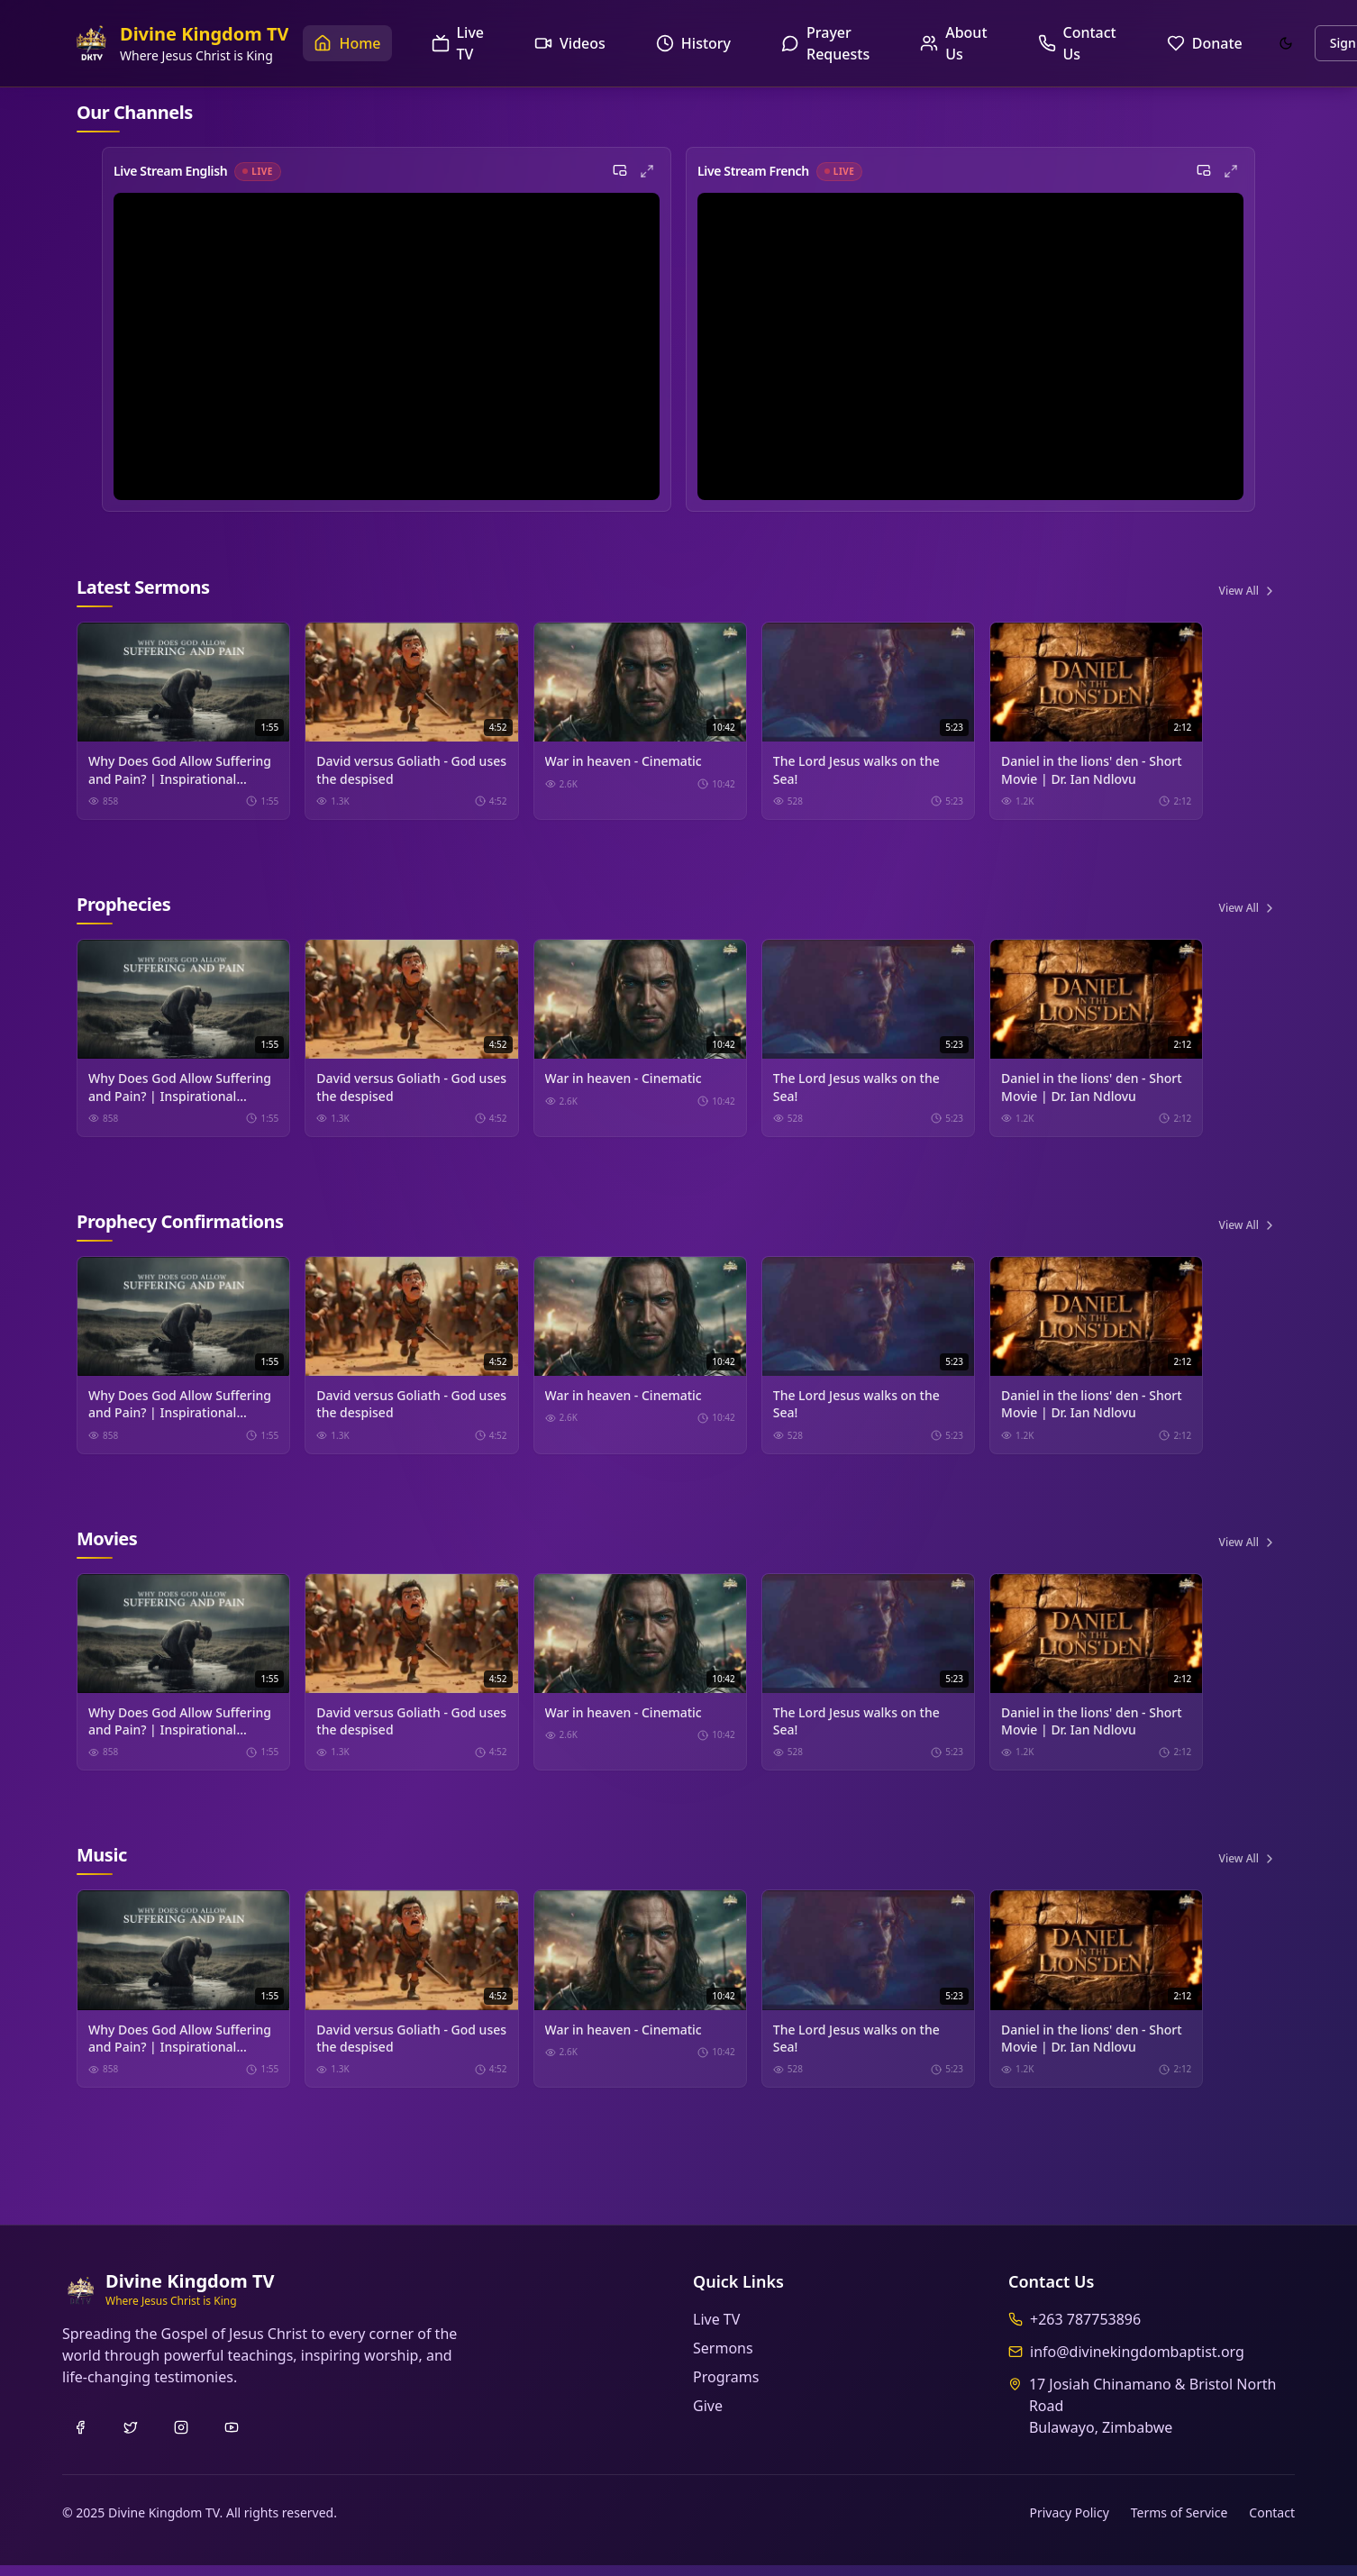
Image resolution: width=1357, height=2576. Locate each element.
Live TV (716, 2330)
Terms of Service (1179, 2523)
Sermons (723, 2359)
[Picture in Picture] (620, 173)
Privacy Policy (1068, 2523)
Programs (726, 2388)
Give (708, 2416)
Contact (1272, 2523)
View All (1248, 594)
